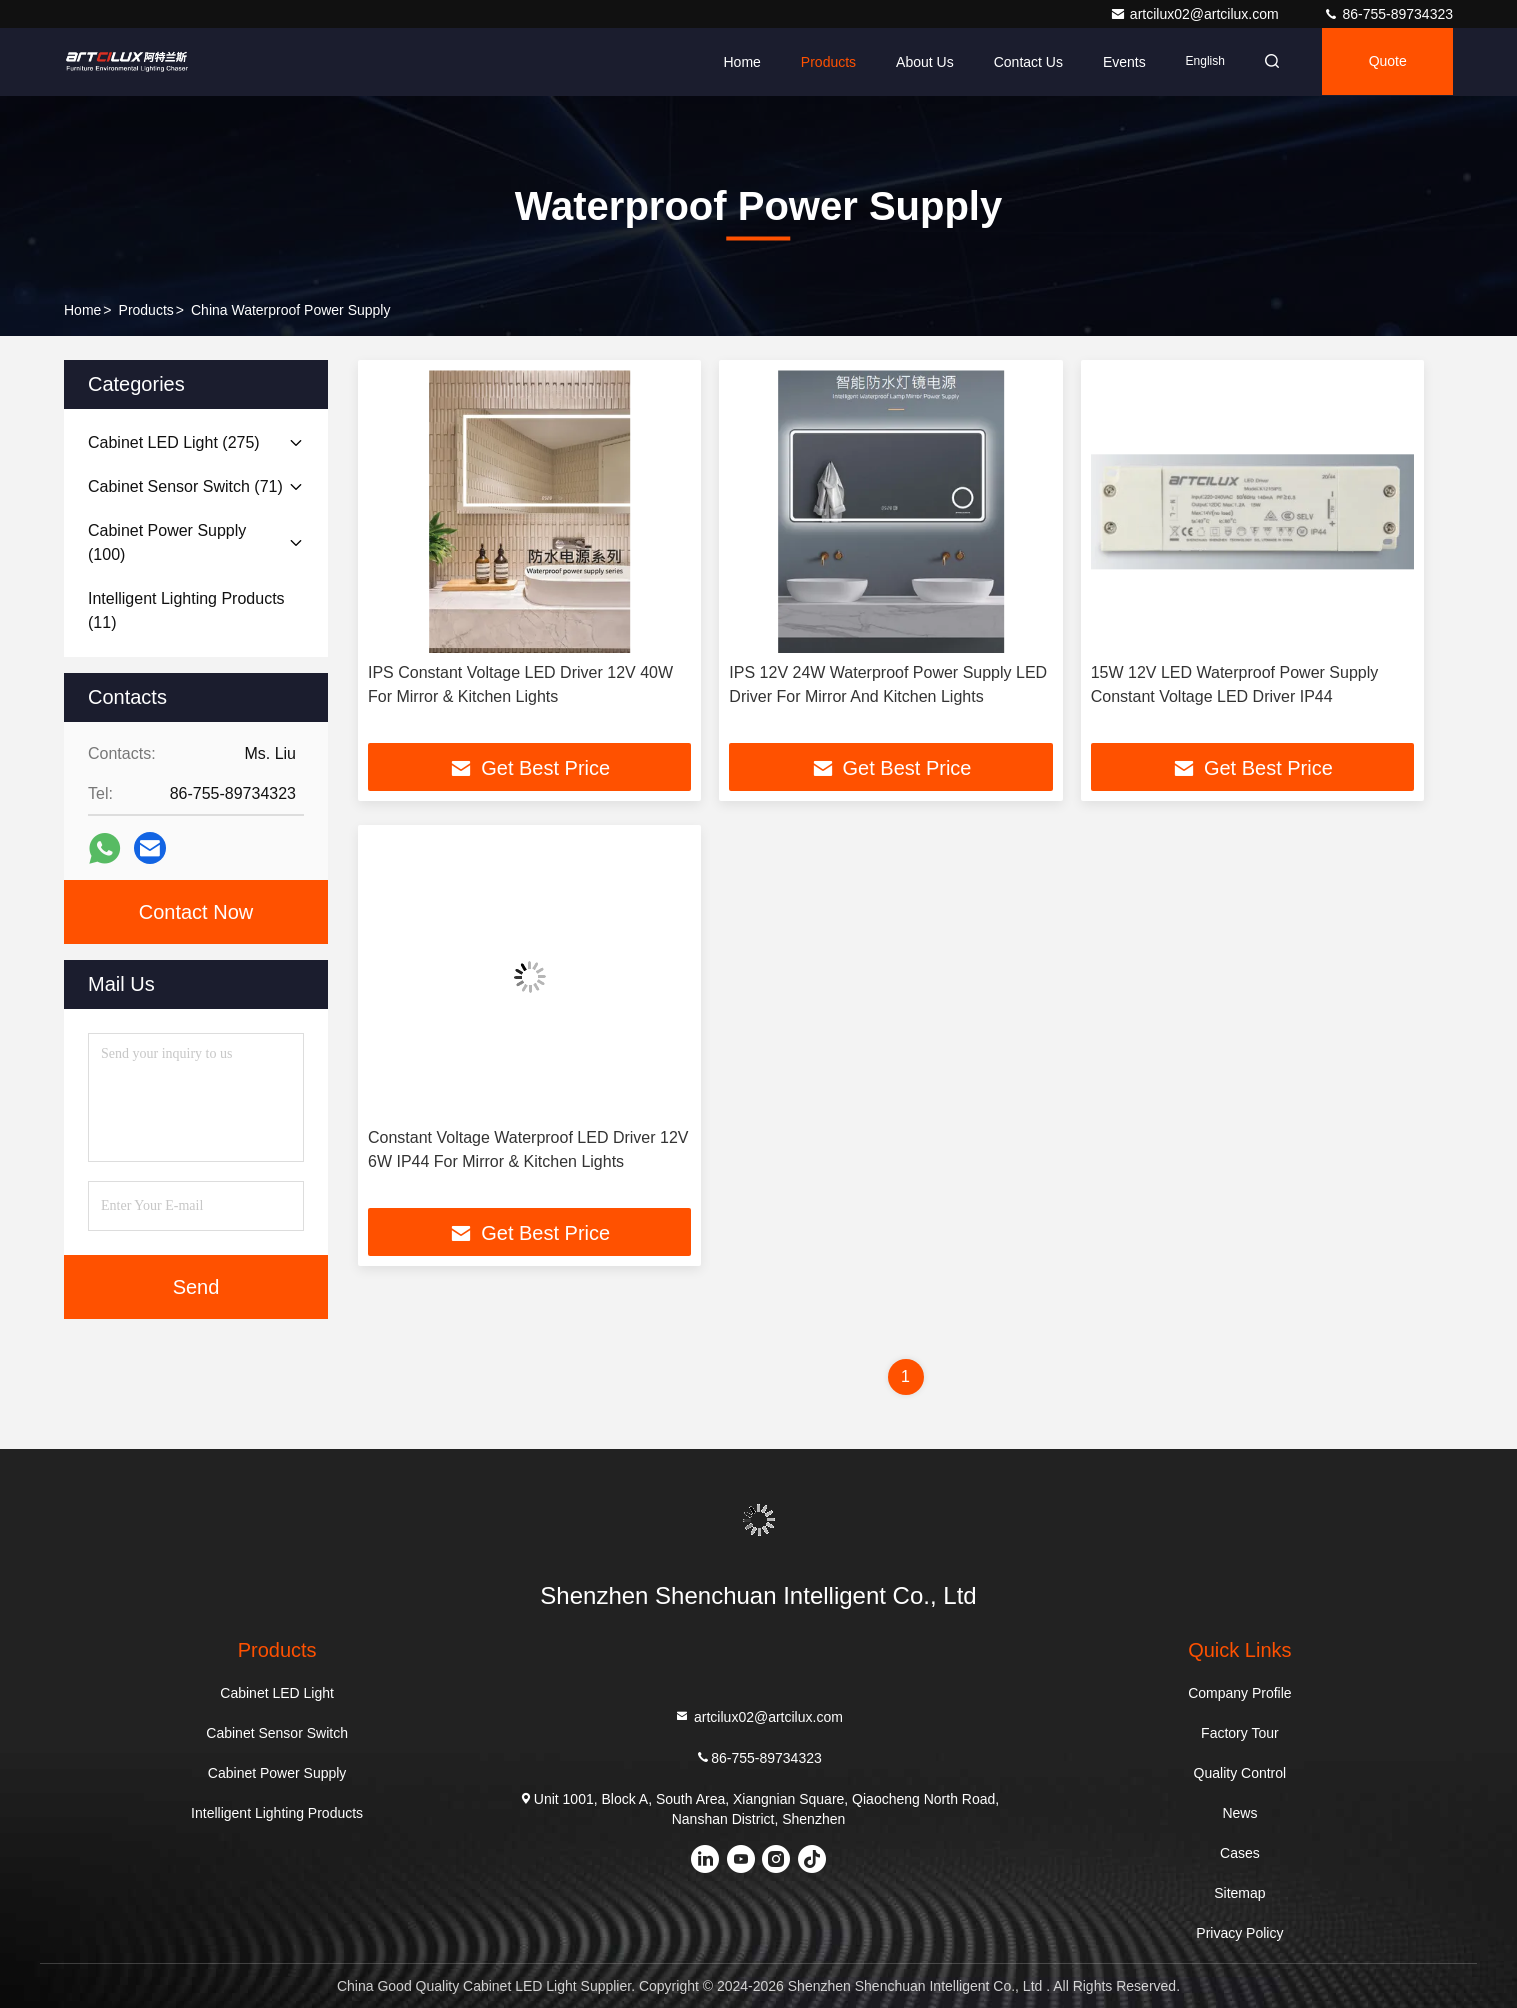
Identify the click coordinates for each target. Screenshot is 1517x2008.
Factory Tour (1240, 1733)
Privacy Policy (1239, 1933)
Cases (1240, 1853)
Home (735, 62)
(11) (186, 610)
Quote (1386, 62)
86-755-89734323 (1388, 14)
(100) (167, 542)
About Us (919, 62)
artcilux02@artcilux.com (1196, 14)
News (1239, 1813)
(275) (174, 442)
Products (822, 62)
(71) (185, 486)
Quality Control (1240, 1773)
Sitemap (1239, 1893)
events (1118, 62)
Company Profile (1240, 1693)
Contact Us (1021, 62)
